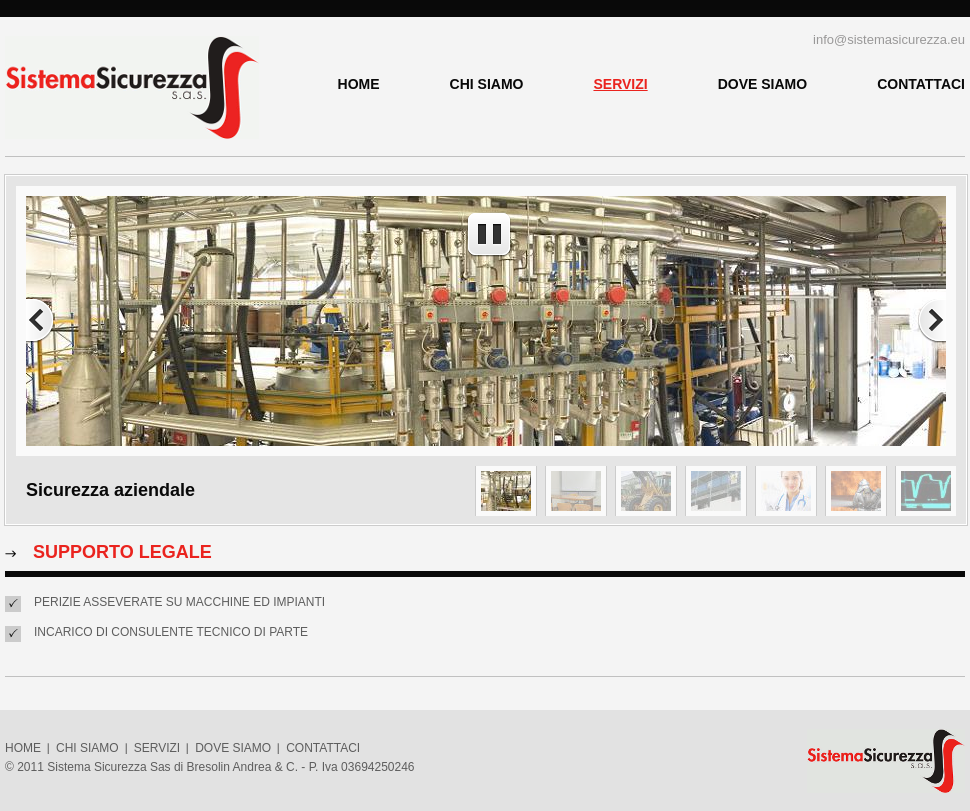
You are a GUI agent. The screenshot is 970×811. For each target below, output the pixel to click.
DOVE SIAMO (762, 84)
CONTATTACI (921, 84)
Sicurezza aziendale (110, 490)
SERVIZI (620, 84)
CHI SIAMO (487, 84)
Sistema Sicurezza (132, 87)
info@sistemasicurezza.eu (889, 39)
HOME (359, 84)
